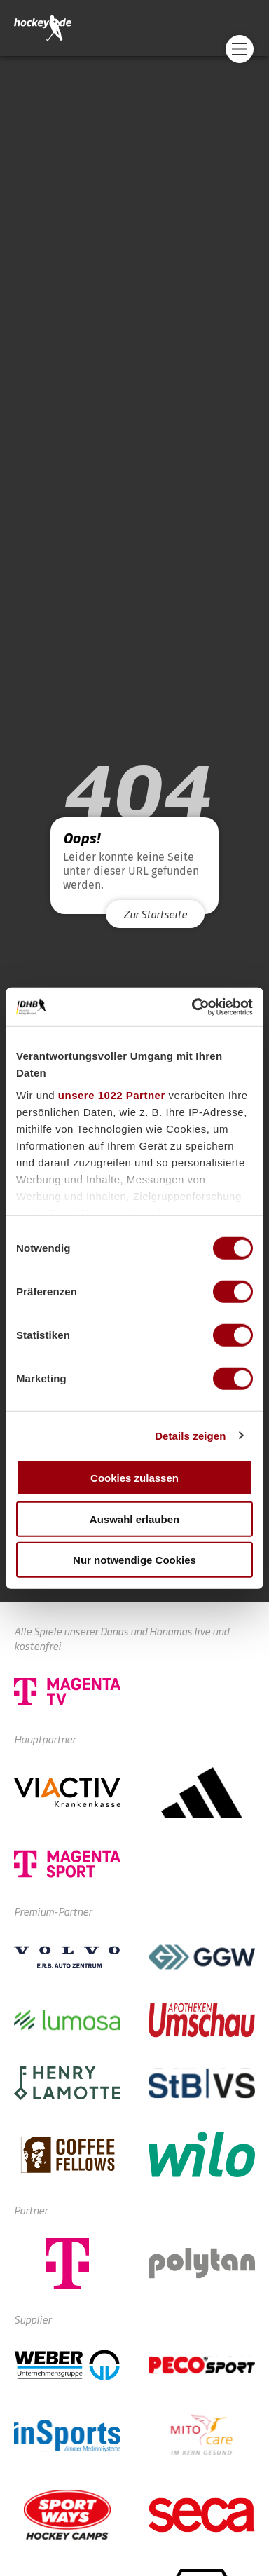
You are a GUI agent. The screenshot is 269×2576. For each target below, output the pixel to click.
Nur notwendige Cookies (134, 1560)
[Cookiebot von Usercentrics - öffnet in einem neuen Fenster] (192, 1006)
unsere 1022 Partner (111, 1094)
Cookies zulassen (134, 1478)
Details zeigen (190, 1435)
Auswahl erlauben (134, 1519)
